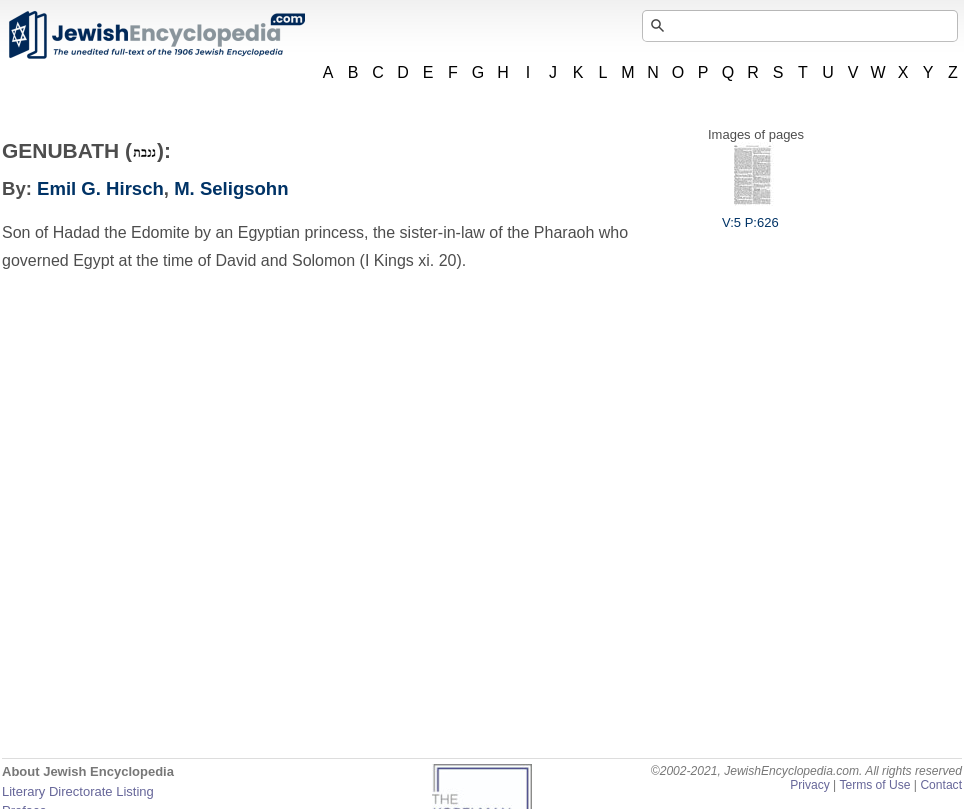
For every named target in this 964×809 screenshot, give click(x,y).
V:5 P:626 (750, 215)
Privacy (810, 785)
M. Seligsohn (231, 188)
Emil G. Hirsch (100, 188)
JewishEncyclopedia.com (156, 35)
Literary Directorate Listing (78, 791)
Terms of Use (874, 785)
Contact (941, 785)
